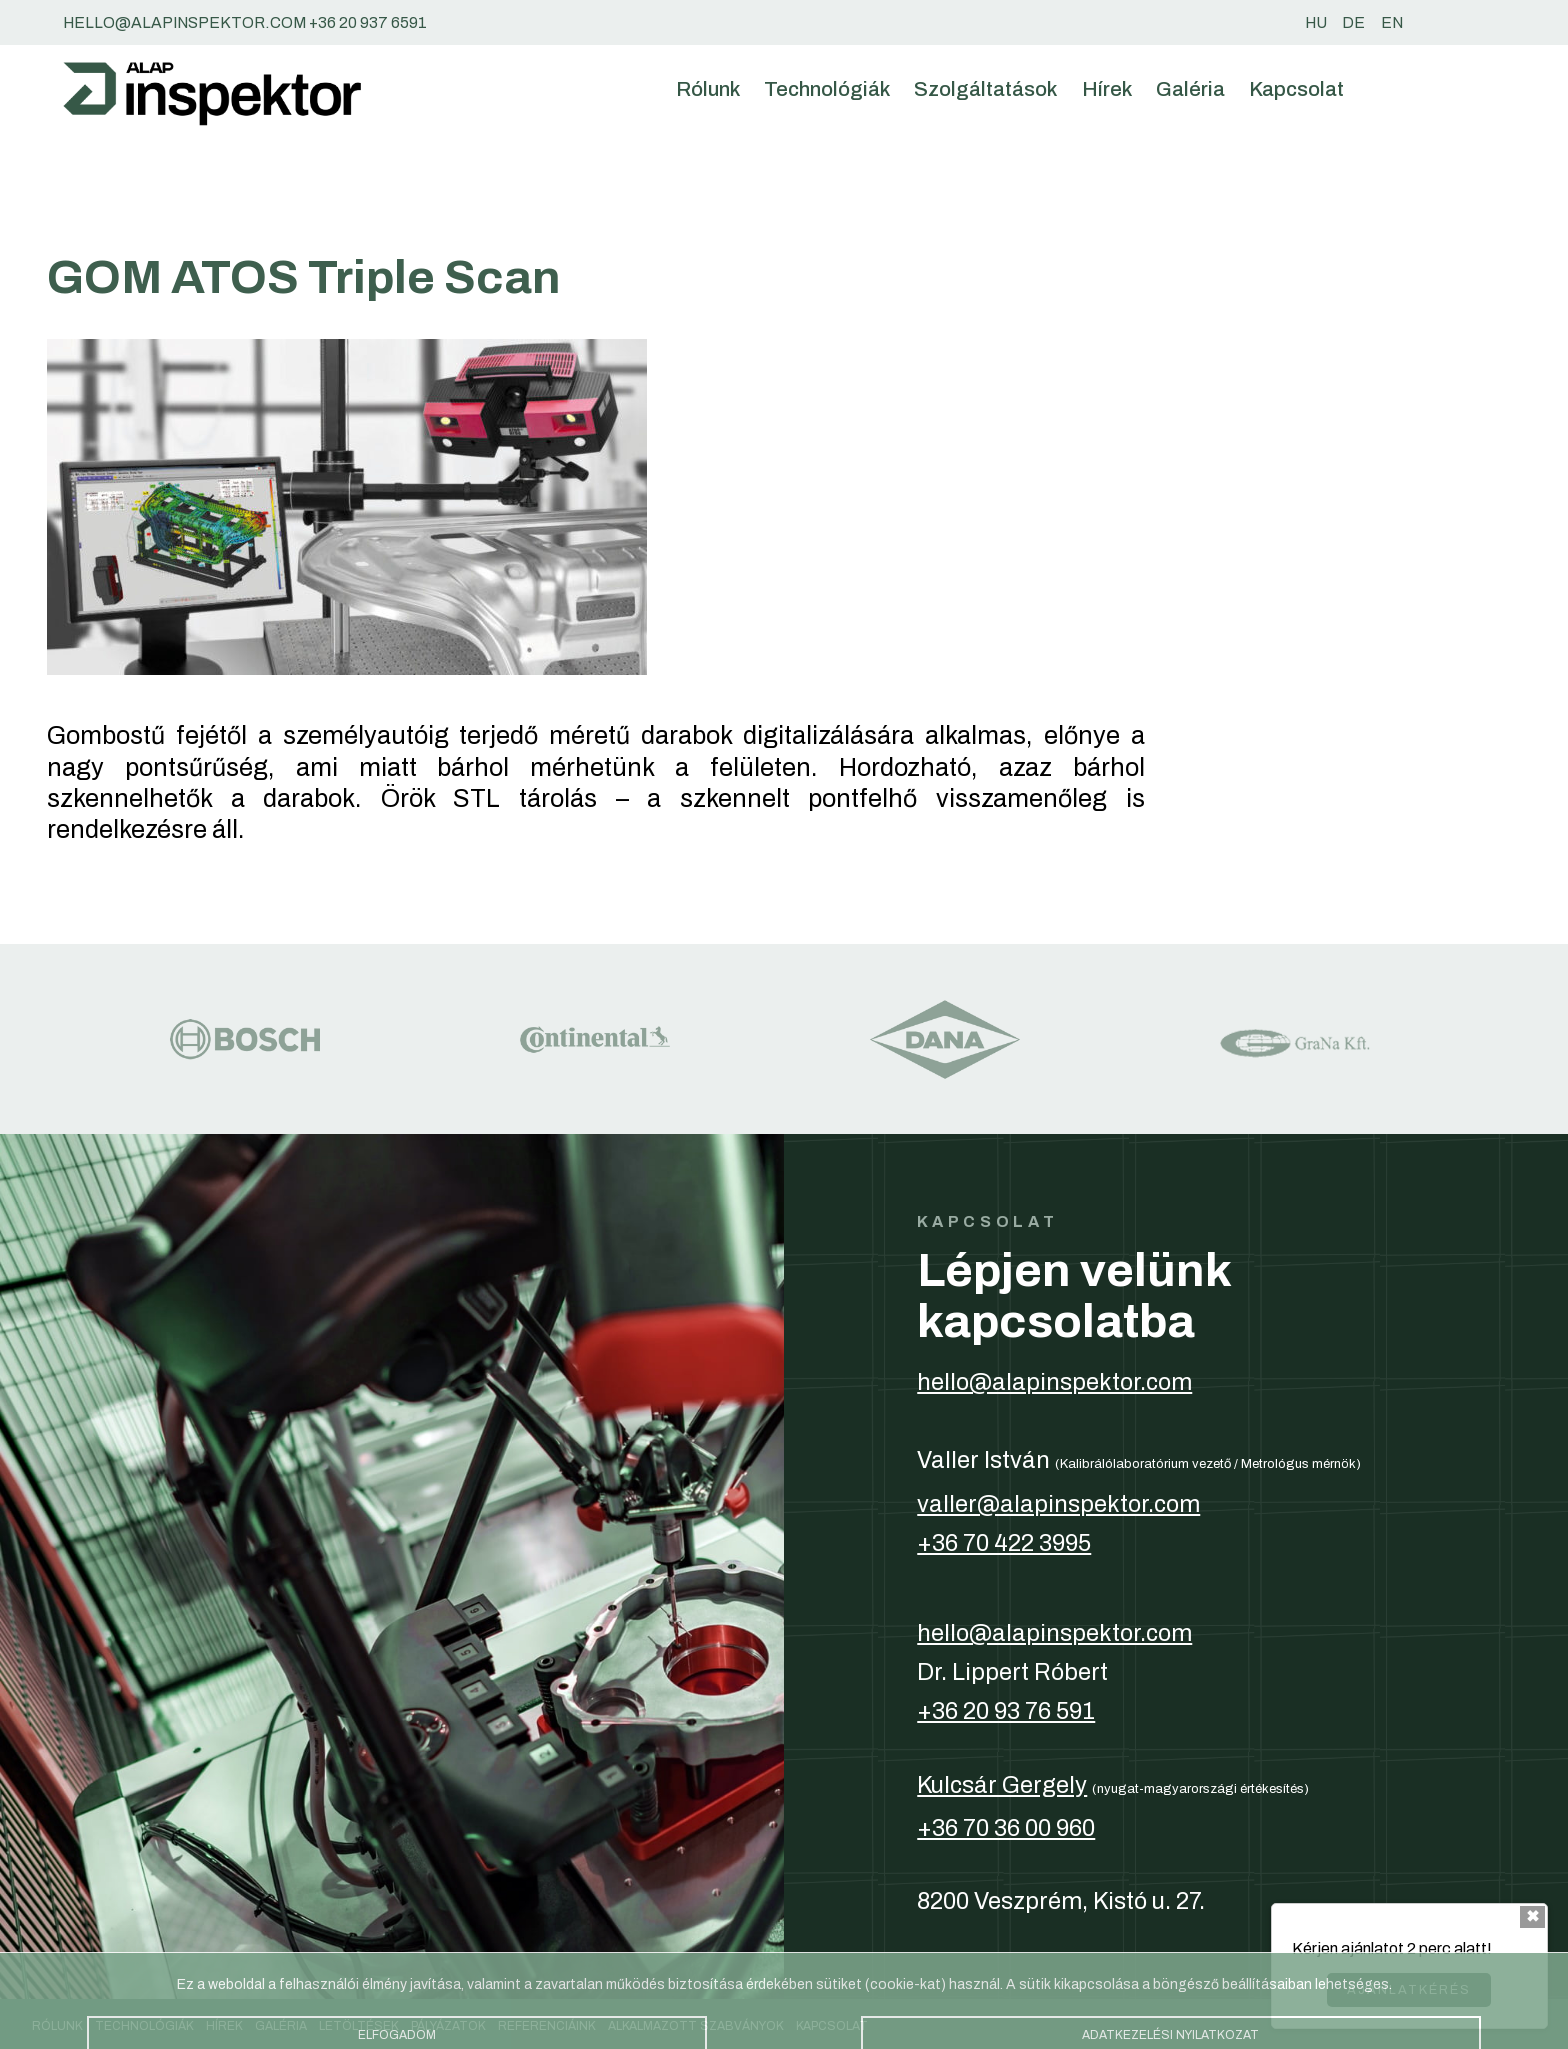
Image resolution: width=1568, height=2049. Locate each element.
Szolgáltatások (985, 89)
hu (1316, 22)
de (1353, 22)
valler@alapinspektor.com (1058, 1504)
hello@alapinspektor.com (1054, 1382)
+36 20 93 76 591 (1006, 1711)
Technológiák (827, 89)
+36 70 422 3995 (1004, 1543)
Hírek (1107, 89)
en (1392, 22)
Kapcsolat (1296, 89)
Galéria (1190, 89)
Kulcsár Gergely (1002, 1785)
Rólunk (708, 89)
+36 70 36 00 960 (1006, 1828)
